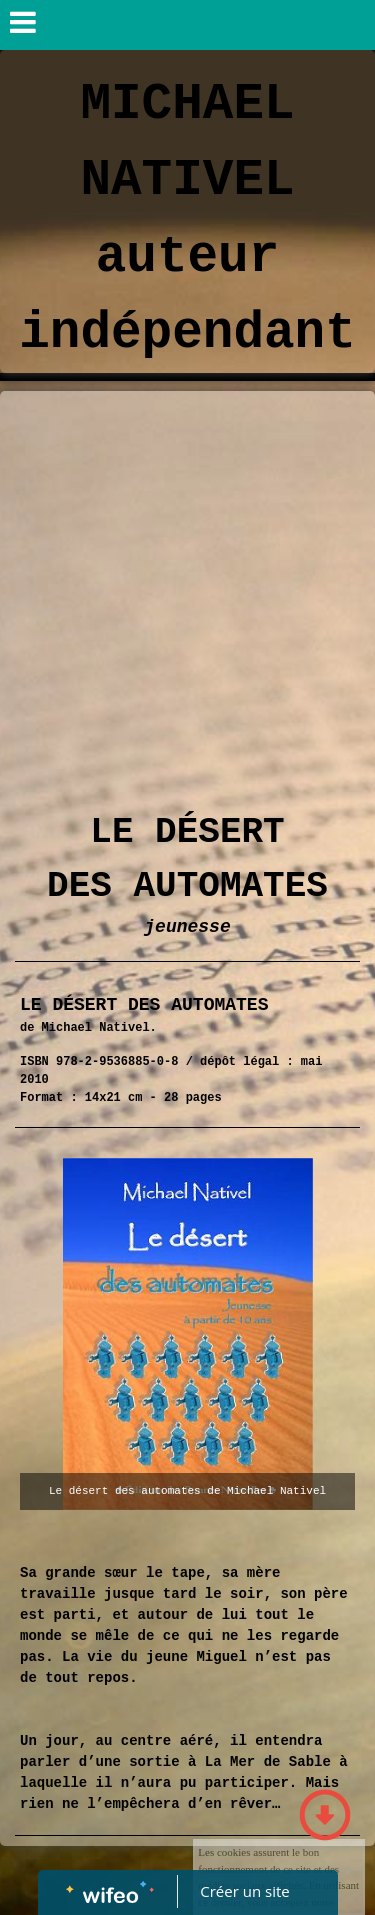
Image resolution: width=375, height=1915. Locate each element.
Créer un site (244, 1891)
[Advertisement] (187, 588)
